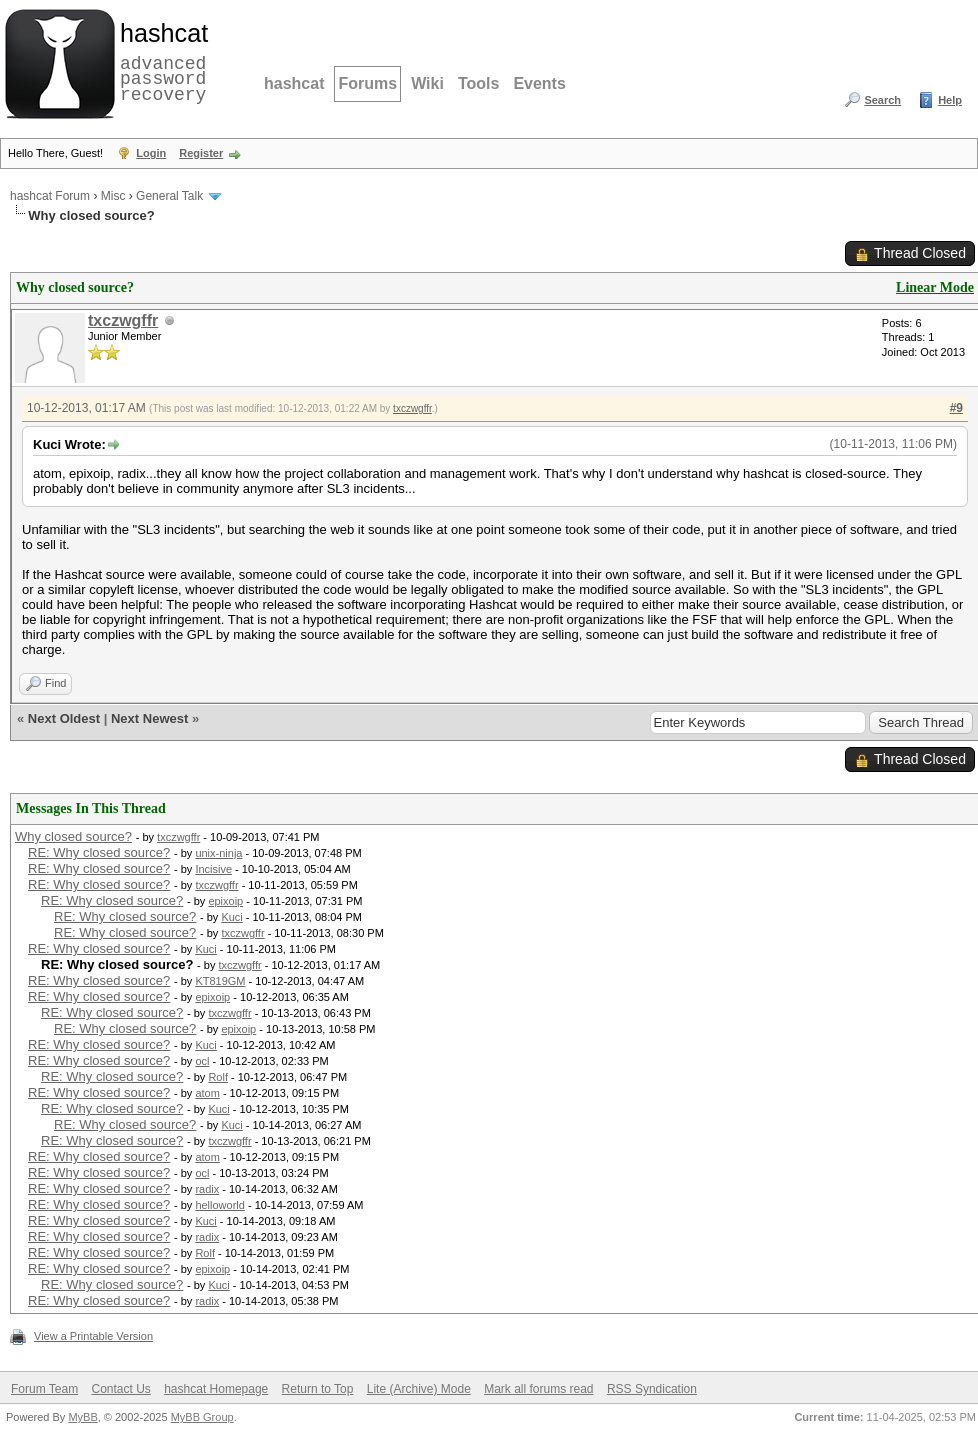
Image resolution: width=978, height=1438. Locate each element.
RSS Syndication (652, 1389)
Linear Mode (935, 287)
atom (207, 1093)
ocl (202, 1061)
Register (201, 153)
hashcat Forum (50, 196)
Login (151, 153)
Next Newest (149, 718)
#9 (956, 408)
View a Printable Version (93, 1336)
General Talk (169, 196)
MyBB (82, 1417)
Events (539, 83)
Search (882, 100)
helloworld (220, 1205)
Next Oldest (64, 718)
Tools (478, 83)
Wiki (427, 83)
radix (207, 1189)
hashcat (294, 83)
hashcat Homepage (216, 1389)
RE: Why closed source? (99, 852)
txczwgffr (123, 320)
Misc (113, 196)
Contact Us (120, 1389)
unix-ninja (218, 853)
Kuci (231, 917)
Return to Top (318, 1389)
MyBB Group (202, 1417)
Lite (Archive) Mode (419, 1389)
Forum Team (44, 1389)
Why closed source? (73, 836)
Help (950, 100)
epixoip (225, 901)
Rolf (218, 1077)
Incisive (213, 869)
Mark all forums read (538, 1389)
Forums (367, 83)
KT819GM (220, 981)
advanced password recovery (160, 61)
